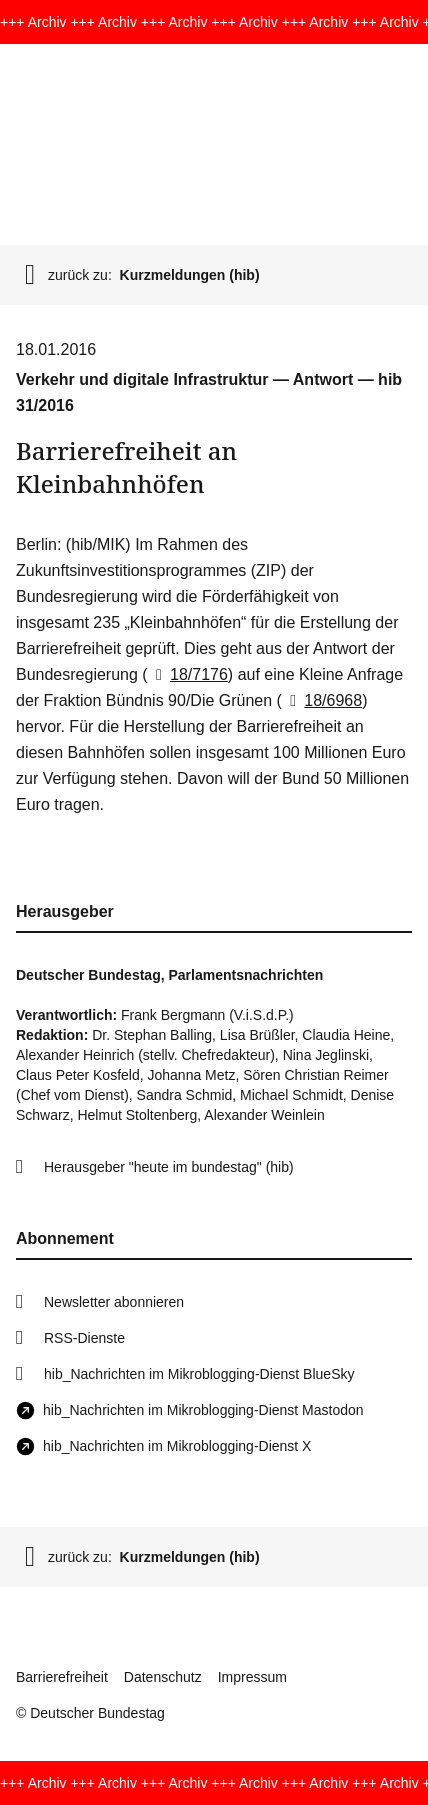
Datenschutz (163, 1677)
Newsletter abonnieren (114, 1302)
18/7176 (188, 674)
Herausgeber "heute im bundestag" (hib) (169, 1167)
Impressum (252, 1677)
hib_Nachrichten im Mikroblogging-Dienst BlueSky (199, 1374)
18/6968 (322, 700)
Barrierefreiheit (62, 1677)
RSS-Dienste (84, 1338)
